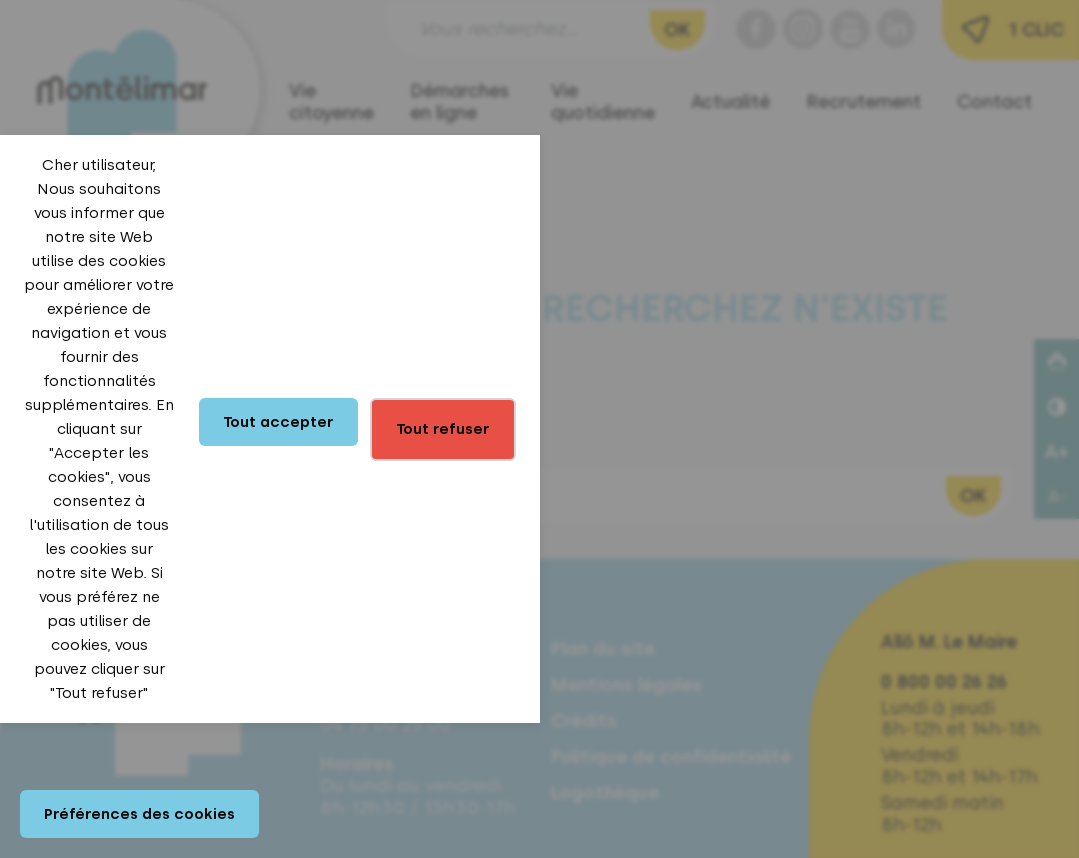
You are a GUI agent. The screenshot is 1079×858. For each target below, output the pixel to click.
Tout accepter (278, 422)
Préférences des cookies (139, 814)
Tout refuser (443, 429)
